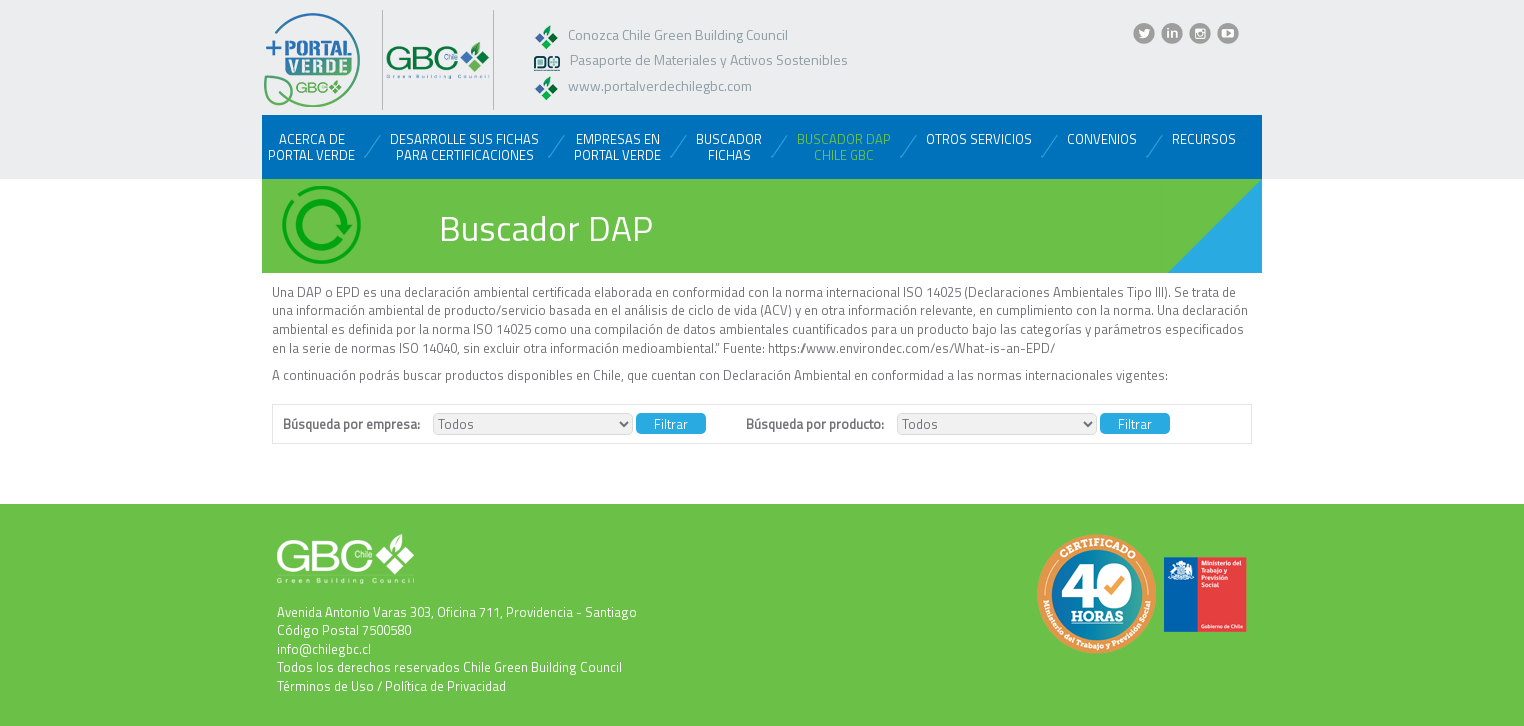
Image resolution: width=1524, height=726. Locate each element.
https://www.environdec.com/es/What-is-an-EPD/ (911, 348)
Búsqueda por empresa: (351, 424)
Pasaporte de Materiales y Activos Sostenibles (709, 59)
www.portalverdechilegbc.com (660, 85)
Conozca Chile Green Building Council (678, 34)
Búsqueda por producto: (815, 424)
